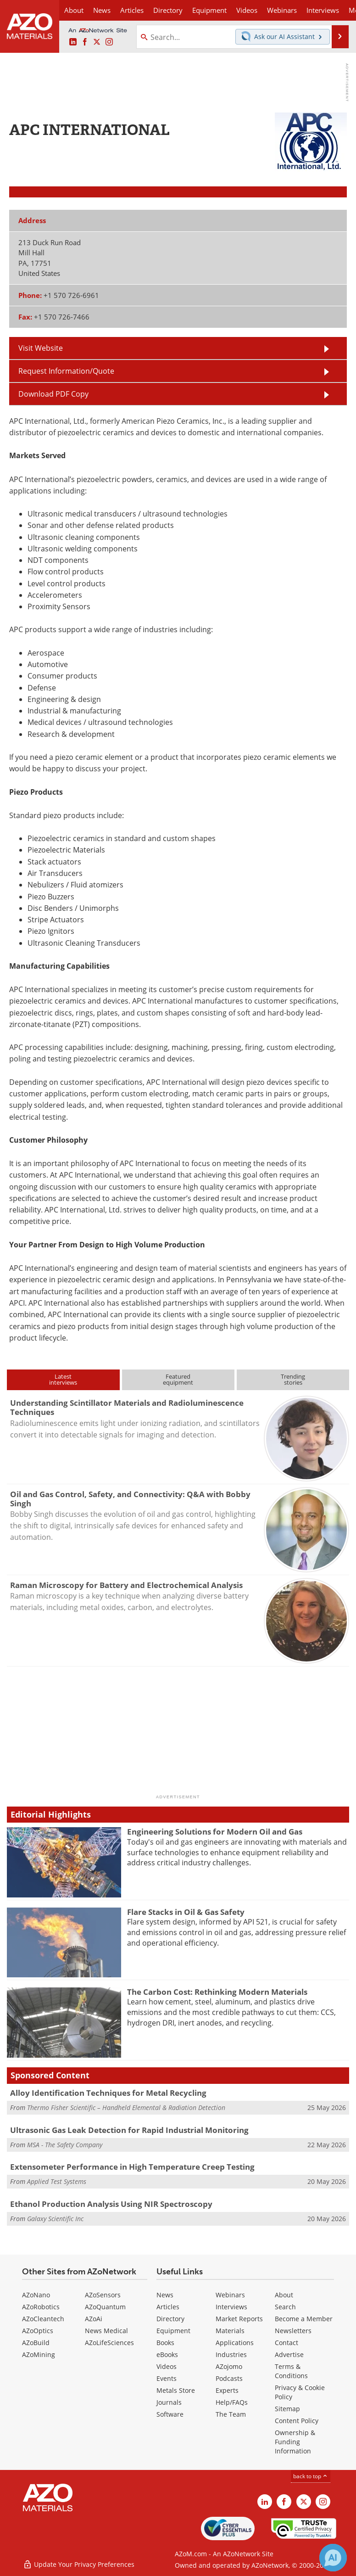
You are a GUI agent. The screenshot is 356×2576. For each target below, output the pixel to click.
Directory (168, 10)
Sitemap (287, 2408)
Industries (231, 2354)
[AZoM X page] (96, 42)
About (284, 2294)
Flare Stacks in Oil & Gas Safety (186, 1912)
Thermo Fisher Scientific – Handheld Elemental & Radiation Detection (126, 2107)
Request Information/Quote (66, 371)
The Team (231, 2414)
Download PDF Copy (53, 393)
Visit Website (40, 348)
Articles (167, 2306)
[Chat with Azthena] (333, 2557)
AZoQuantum (105, 2306)
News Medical (106, 2330)
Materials (230, 2330)
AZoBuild (36, 2342)
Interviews (231, 2306)
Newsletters (293, 2330)
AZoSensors (103, 2294)
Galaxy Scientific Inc (55, 2218)
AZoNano (36, 2294)
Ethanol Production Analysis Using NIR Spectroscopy (111, 2204)
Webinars (230, 2294)
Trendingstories (293, 1379)
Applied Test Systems (56, 2181)
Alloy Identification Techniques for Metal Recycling (108, 2093)
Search (285, 2306)
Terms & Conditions (291, 2371)
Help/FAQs (232, 2402)
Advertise (289, 2354)
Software (170, 2414)
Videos (166, 2366)
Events (166, 2378)
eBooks (167, 2354)
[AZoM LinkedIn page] (73, 42)
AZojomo (229, 2366)
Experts (227, 2390)
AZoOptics (37, 2330)
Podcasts (229, 2378)
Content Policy (296, 2420)
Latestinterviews (63, 1379)
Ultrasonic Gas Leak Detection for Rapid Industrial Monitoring (129, 2130)
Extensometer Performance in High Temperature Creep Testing (132, 2166)
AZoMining (38, 2354)
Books (165, 2342)
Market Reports (239, 2318)
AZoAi (93, 2318)
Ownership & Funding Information (295, 2441)
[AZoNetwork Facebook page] (85, 42)
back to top (310, 2476)
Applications (235, 2342)
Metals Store (175, 2390)
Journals (169, 2402)
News (164, 2294)
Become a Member (304, 2318)
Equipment (173, 2330)
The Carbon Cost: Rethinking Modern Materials (217, 1992)
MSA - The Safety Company (64, 2144)
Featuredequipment (178, 1379)
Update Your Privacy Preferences (78, 2564)
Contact (286, 2342)
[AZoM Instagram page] (109, 42)
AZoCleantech (43, 2318)
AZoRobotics (41, 2306)
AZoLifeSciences (109, 2342)
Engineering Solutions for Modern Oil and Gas (214, 1831)
